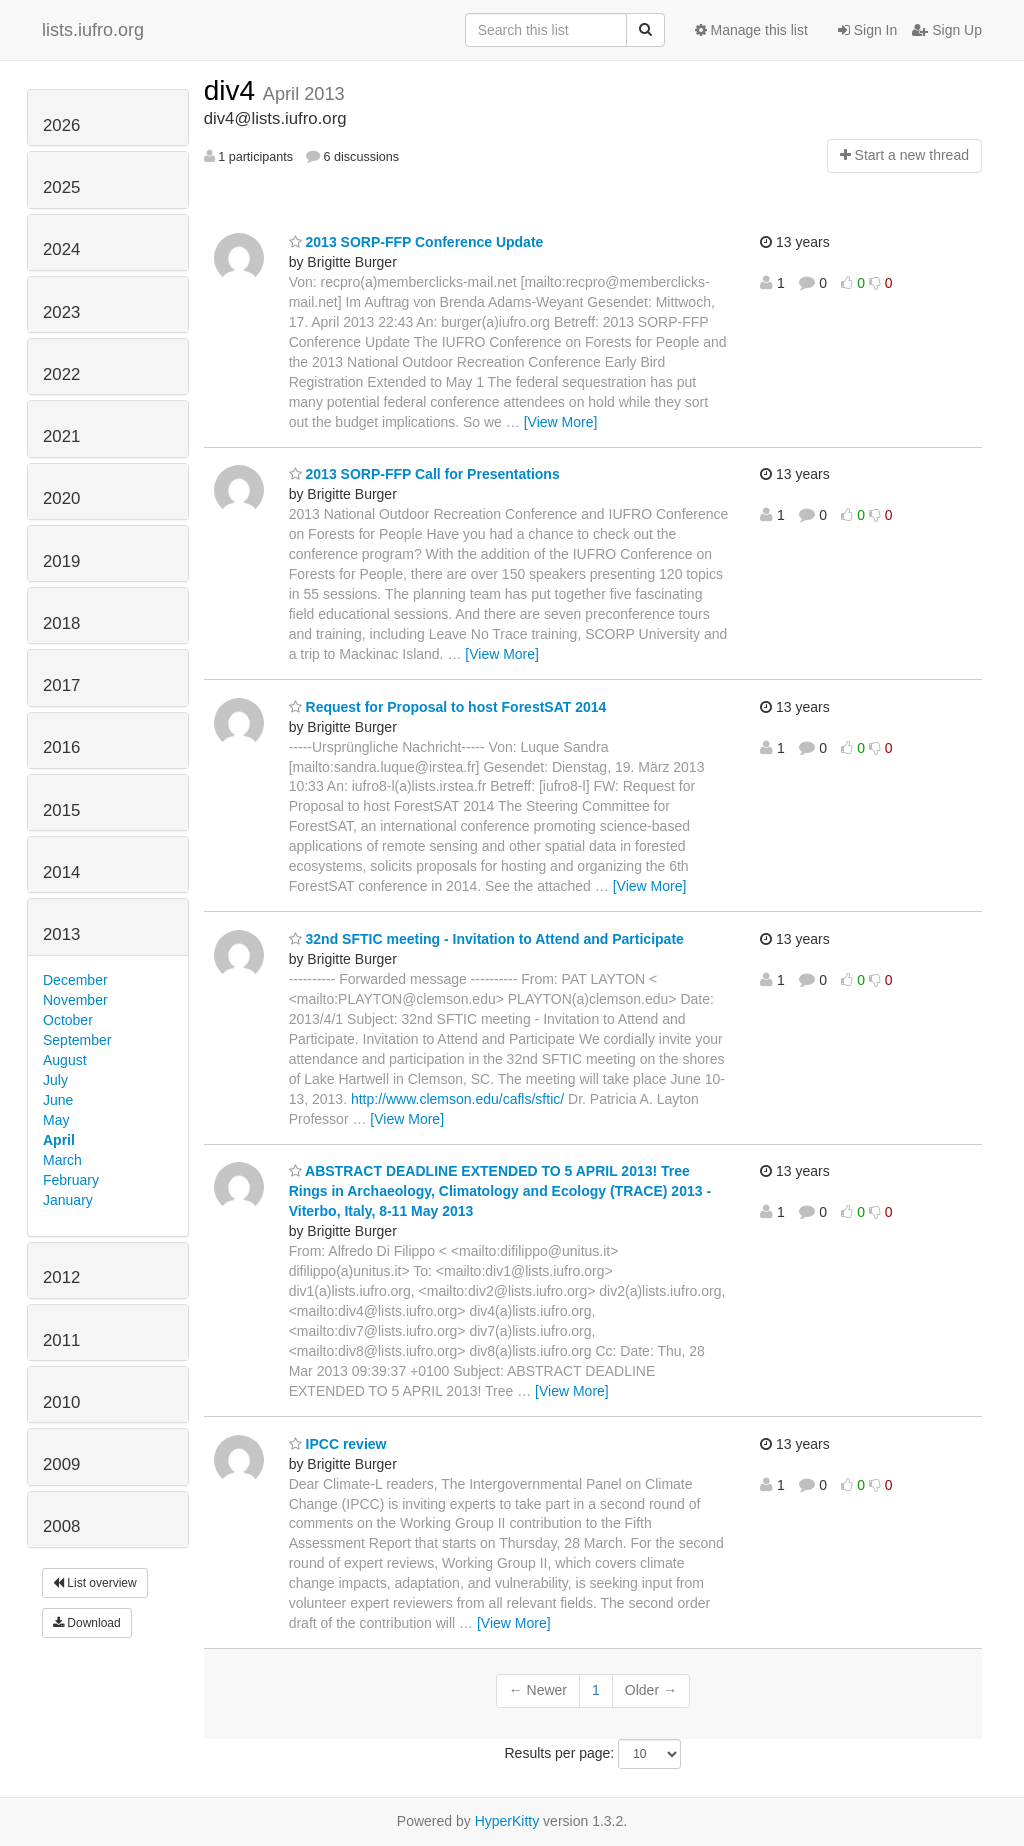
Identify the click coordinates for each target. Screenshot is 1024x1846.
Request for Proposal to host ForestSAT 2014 (448, 707)
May (56, 1120)
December (75, 980)
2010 (61, 1402)
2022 (61, 374)
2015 (61, 810)
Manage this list (751, 30)
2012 (61, 1277)
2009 (61, 1464)
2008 (61, 1526)
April (59, 1140)
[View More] (561, 422)
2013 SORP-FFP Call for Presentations (424, 474)
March (62, 1160)
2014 (61, 872)
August (65, 1060)
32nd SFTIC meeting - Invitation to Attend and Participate (486, 939)
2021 (61, 436)
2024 (61, 249)
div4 (233, 90)
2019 (61, 561)
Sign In (867, 30)
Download (87, 1623)
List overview (95, 1583)
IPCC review (338, 1444)
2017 (61, 685)
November (75, 1000)
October (68, 1020)
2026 (61, 125)
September (77, 1040)
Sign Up (947, 30)
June (58, 1100)
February (71, 1180)
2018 (61, 623)
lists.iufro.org (93, 30)
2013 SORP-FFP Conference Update (416, 242)
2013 (61, 934)
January (68, 1200)
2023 (61, 312)
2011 (61, 1340)
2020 (61, 498)
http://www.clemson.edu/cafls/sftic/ (457, 1099)
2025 (61, 187)
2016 (61, 747)
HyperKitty (507, 1821)
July (55, 1080)
